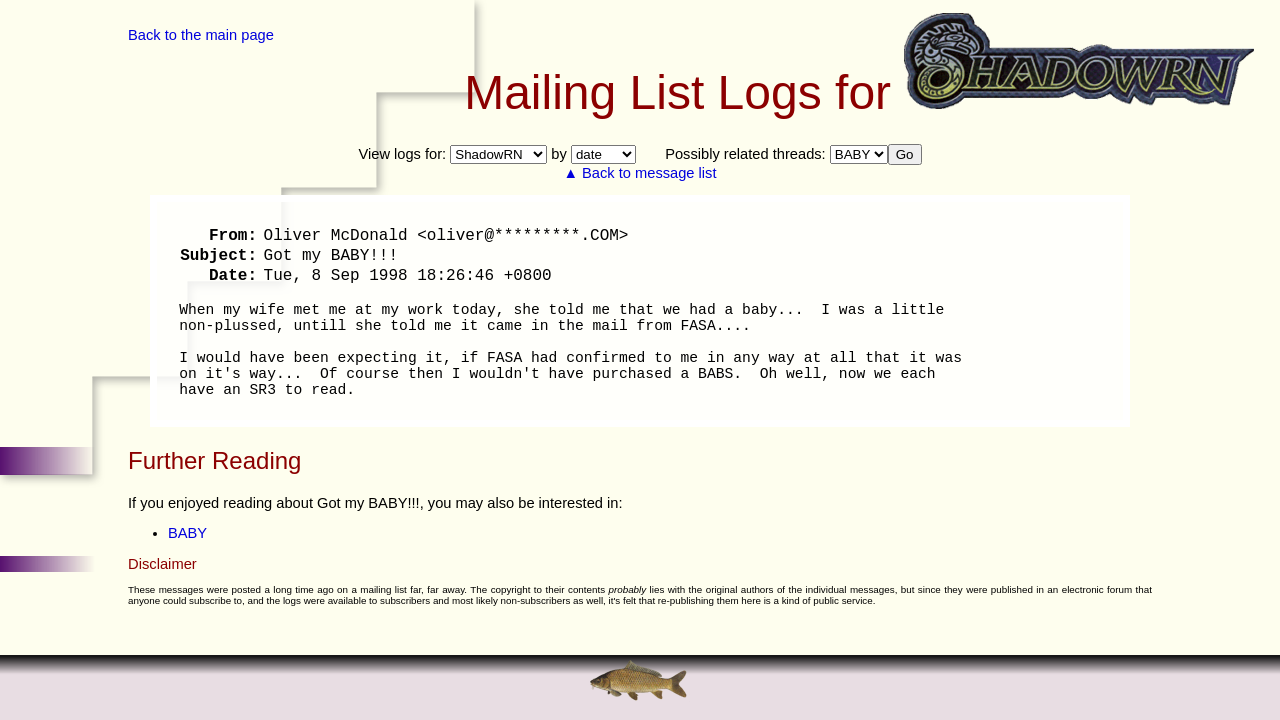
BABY (187, 533)
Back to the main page (201, 35)
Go (905, 154)
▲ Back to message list (640, 173)
